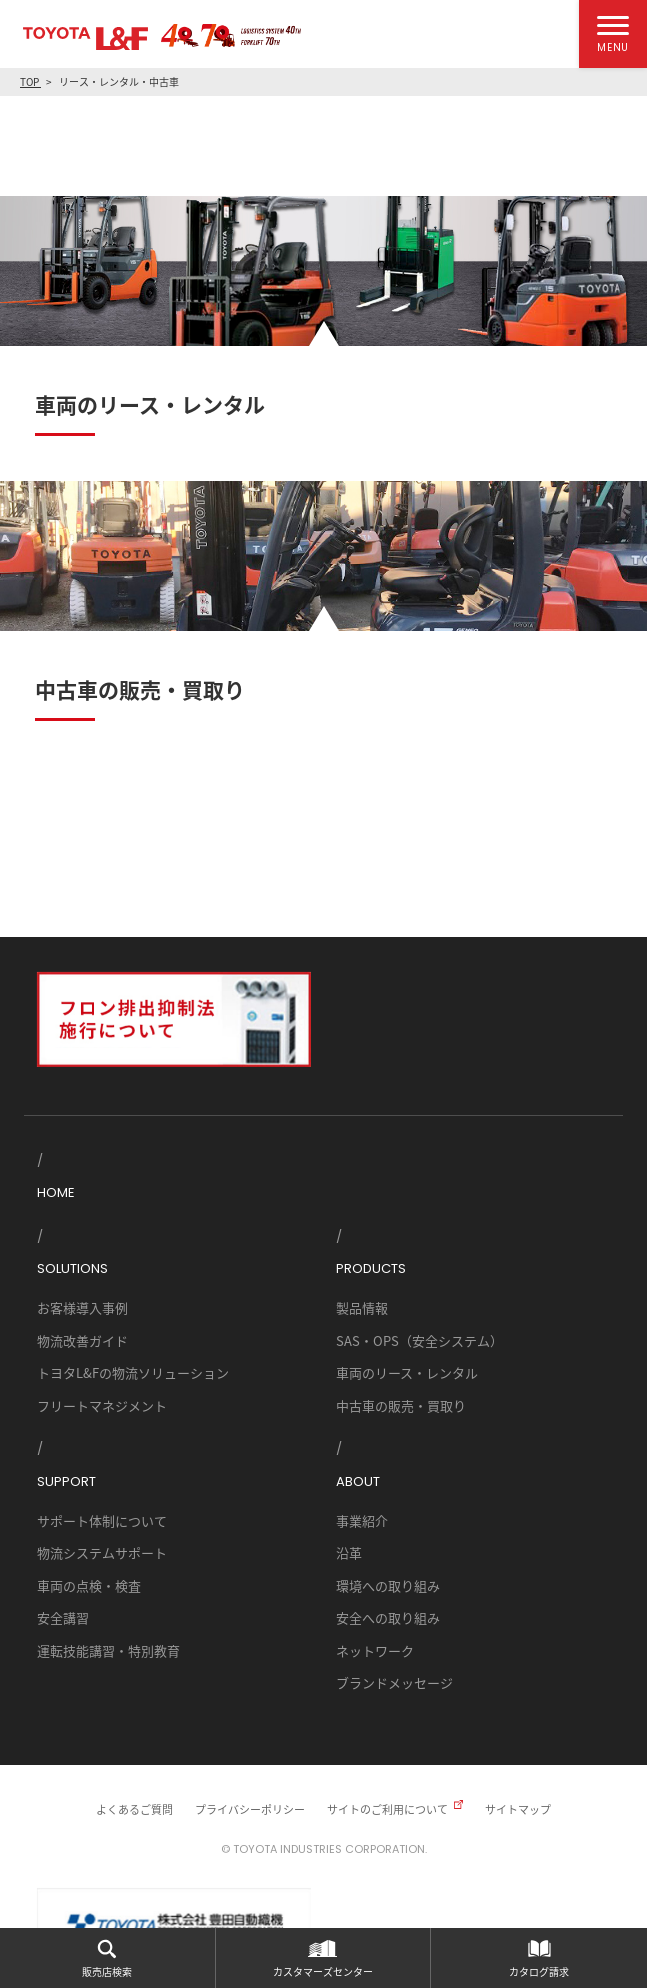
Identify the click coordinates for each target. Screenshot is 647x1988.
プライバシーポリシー (250, 1809)
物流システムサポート (102, 1552)
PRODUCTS (371, 1268)
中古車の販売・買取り (401, 1405)
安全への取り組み (388, 1617)
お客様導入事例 (82, 1307)
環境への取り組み (388, 1585)
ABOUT (358, 1481)
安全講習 (63, 1617)
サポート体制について (102, 1520)
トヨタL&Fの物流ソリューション (133, 1372)
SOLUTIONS (72, 1268)
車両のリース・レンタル (407, 1372)
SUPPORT (66, 1481)
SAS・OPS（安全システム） (419, 1340)
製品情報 (362, 1307)
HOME (56, 1192)
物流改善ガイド (82, 1340)
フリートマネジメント (102, 1405)
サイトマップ (518, 1809)
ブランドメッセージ (394, 1682)
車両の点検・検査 (89, 1585)
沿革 (349, 1552)
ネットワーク (375, 1650)
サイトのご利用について (387, 1809)
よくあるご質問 (134, 1809)
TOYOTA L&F (85, 38)
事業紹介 (362, 1520)
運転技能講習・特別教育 (108, 1650)
